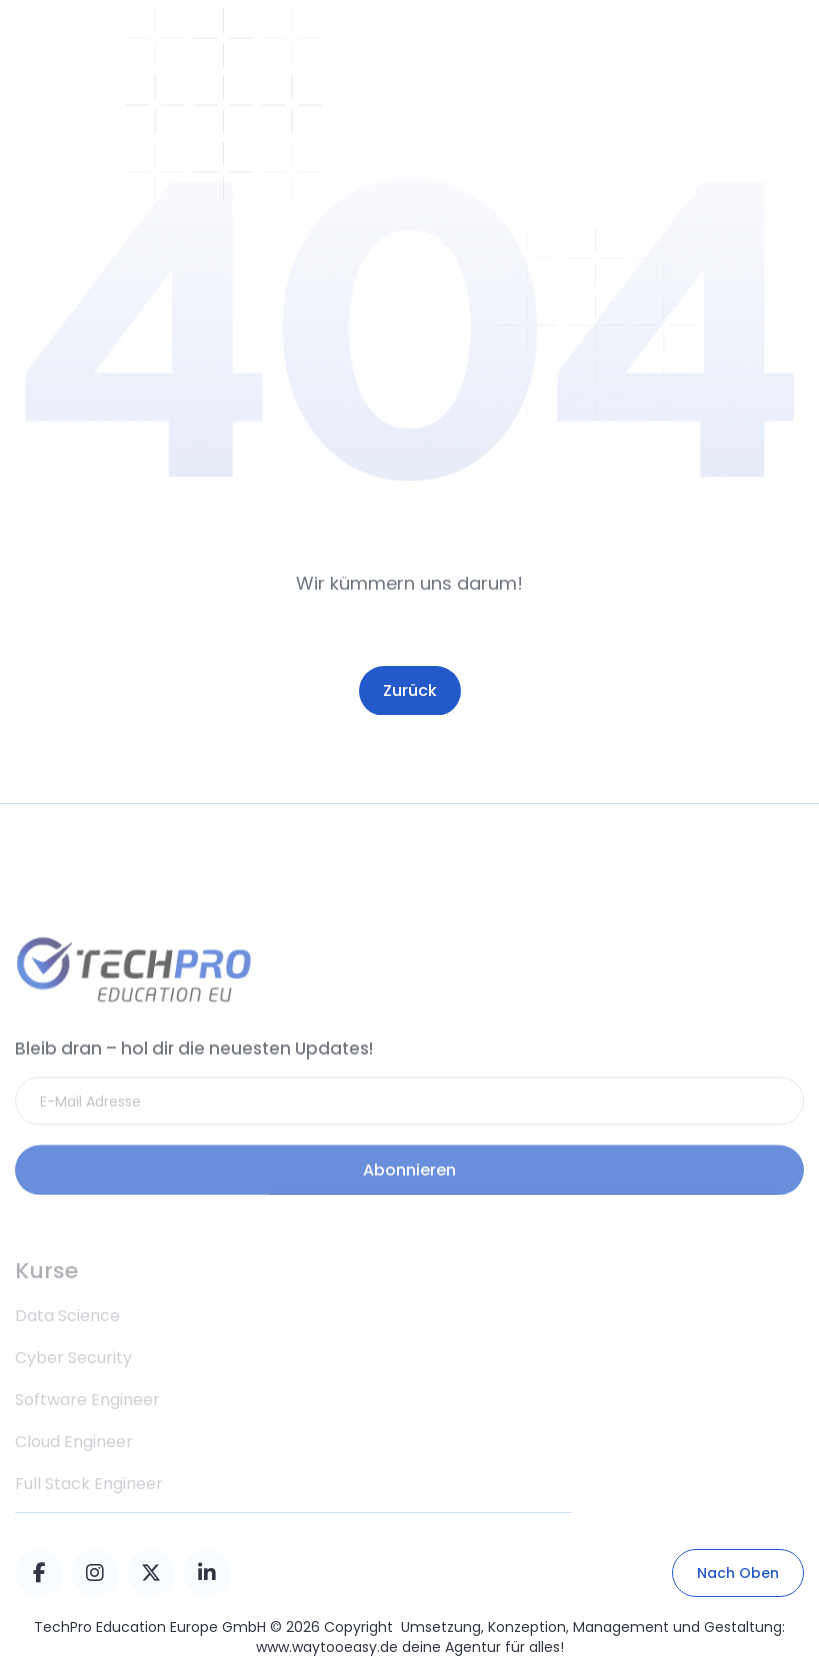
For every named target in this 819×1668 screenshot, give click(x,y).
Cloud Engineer (74, 1470)
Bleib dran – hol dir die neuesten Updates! (194, 1068)
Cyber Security (73, 1386)
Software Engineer (87, 1428)
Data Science (67, 1344)
